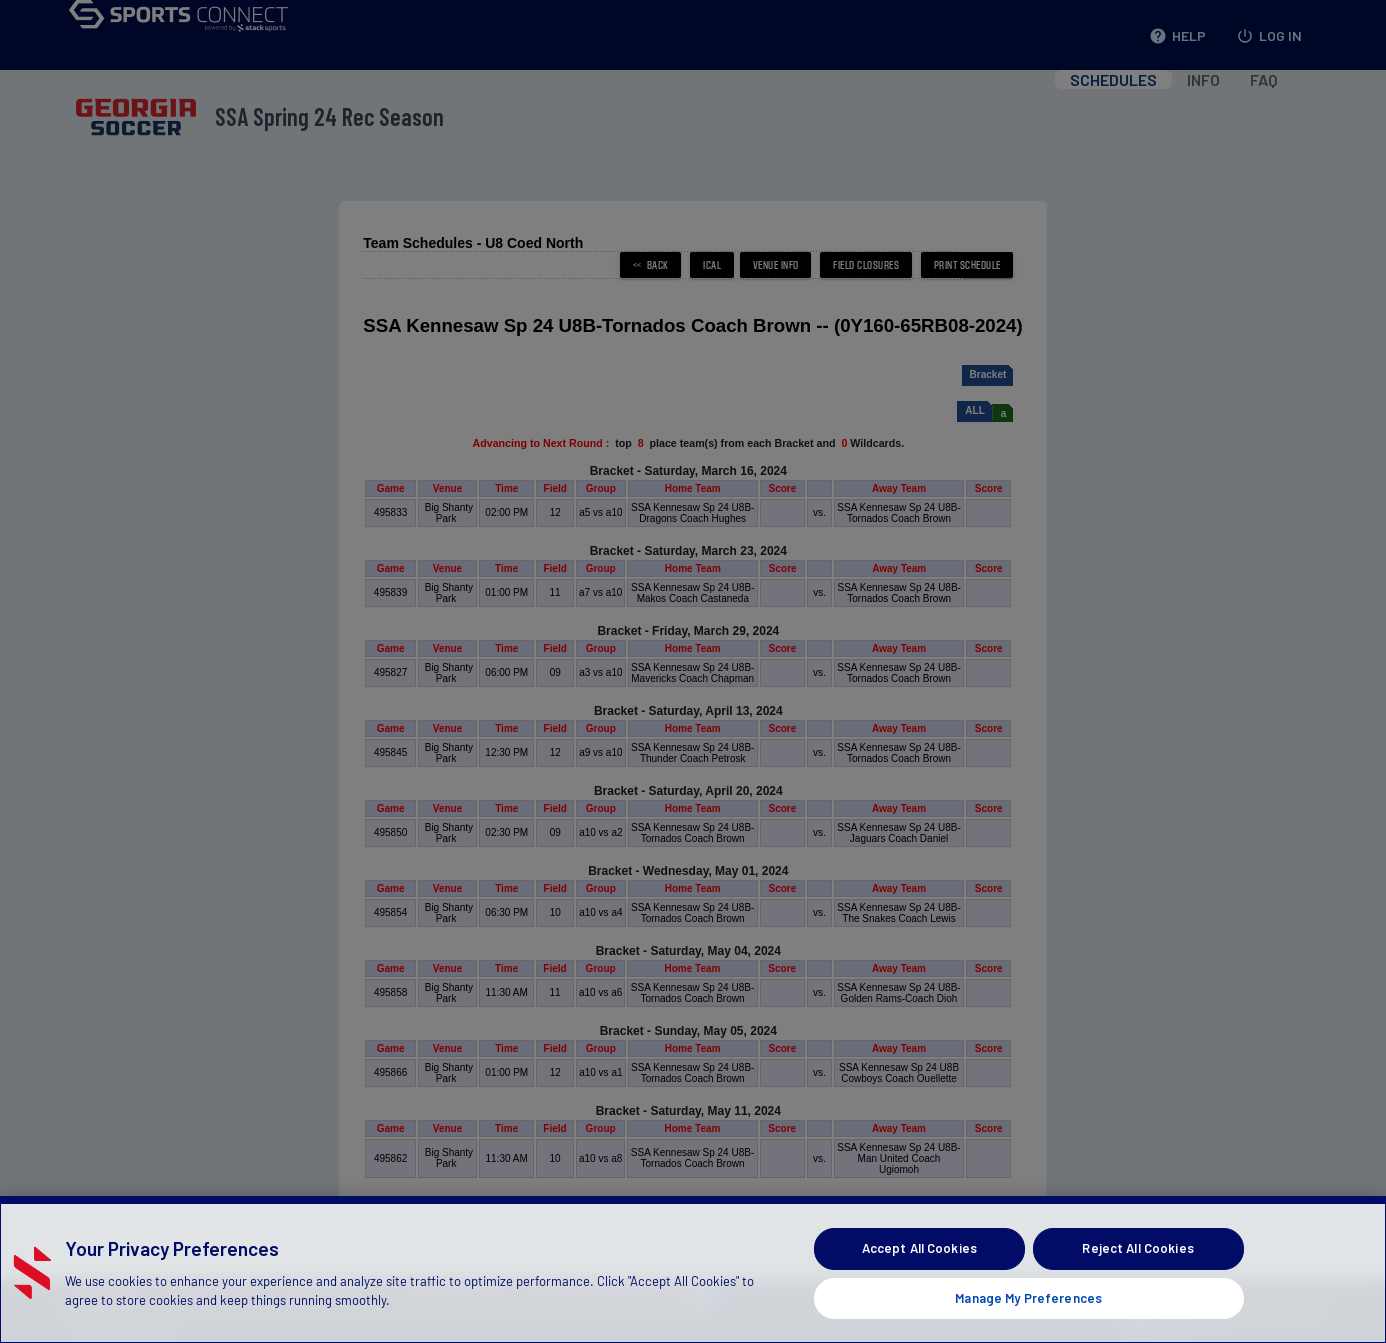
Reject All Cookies (1137, 1284)
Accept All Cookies (919, 1284)
